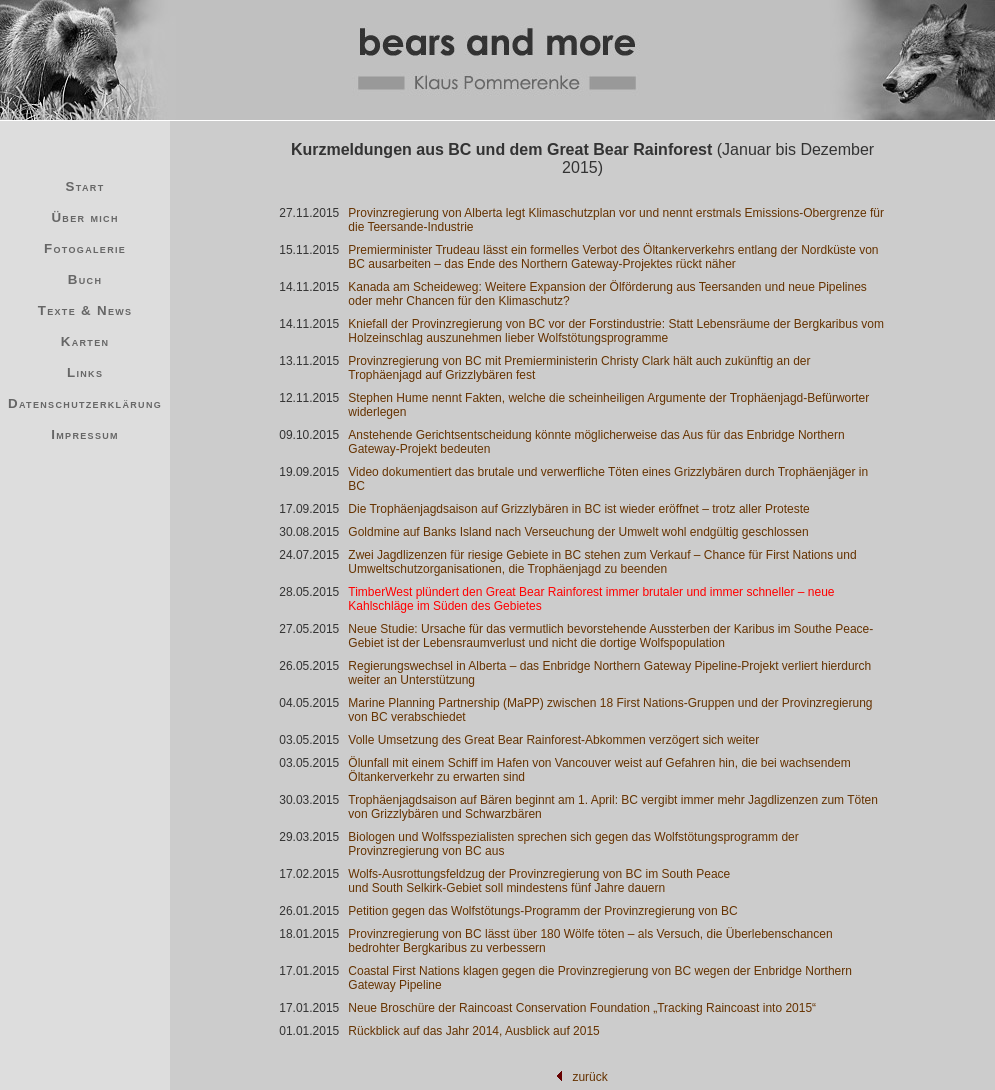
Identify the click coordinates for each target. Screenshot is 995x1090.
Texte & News (85, 310)
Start (85, 186)
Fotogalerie (85, 248)
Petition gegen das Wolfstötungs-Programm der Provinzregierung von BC (542, 911)
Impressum (85, 434)
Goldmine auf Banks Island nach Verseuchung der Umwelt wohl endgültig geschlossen (578, 532)
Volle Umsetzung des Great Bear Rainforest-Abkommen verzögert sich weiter (553, 740)
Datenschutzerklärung (85, 403)
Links (85, 372)
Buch (85, 279)
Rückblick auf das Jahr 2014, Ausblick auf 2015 (473, 1031)
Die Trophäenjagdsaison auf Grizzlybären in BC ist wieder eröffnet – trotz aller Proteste (578, 509)
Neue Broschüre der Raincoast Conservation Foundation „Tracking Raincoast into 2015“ (582, 1008)
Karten (85, 341)
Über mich (84, 217)
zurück (589, 1077)
